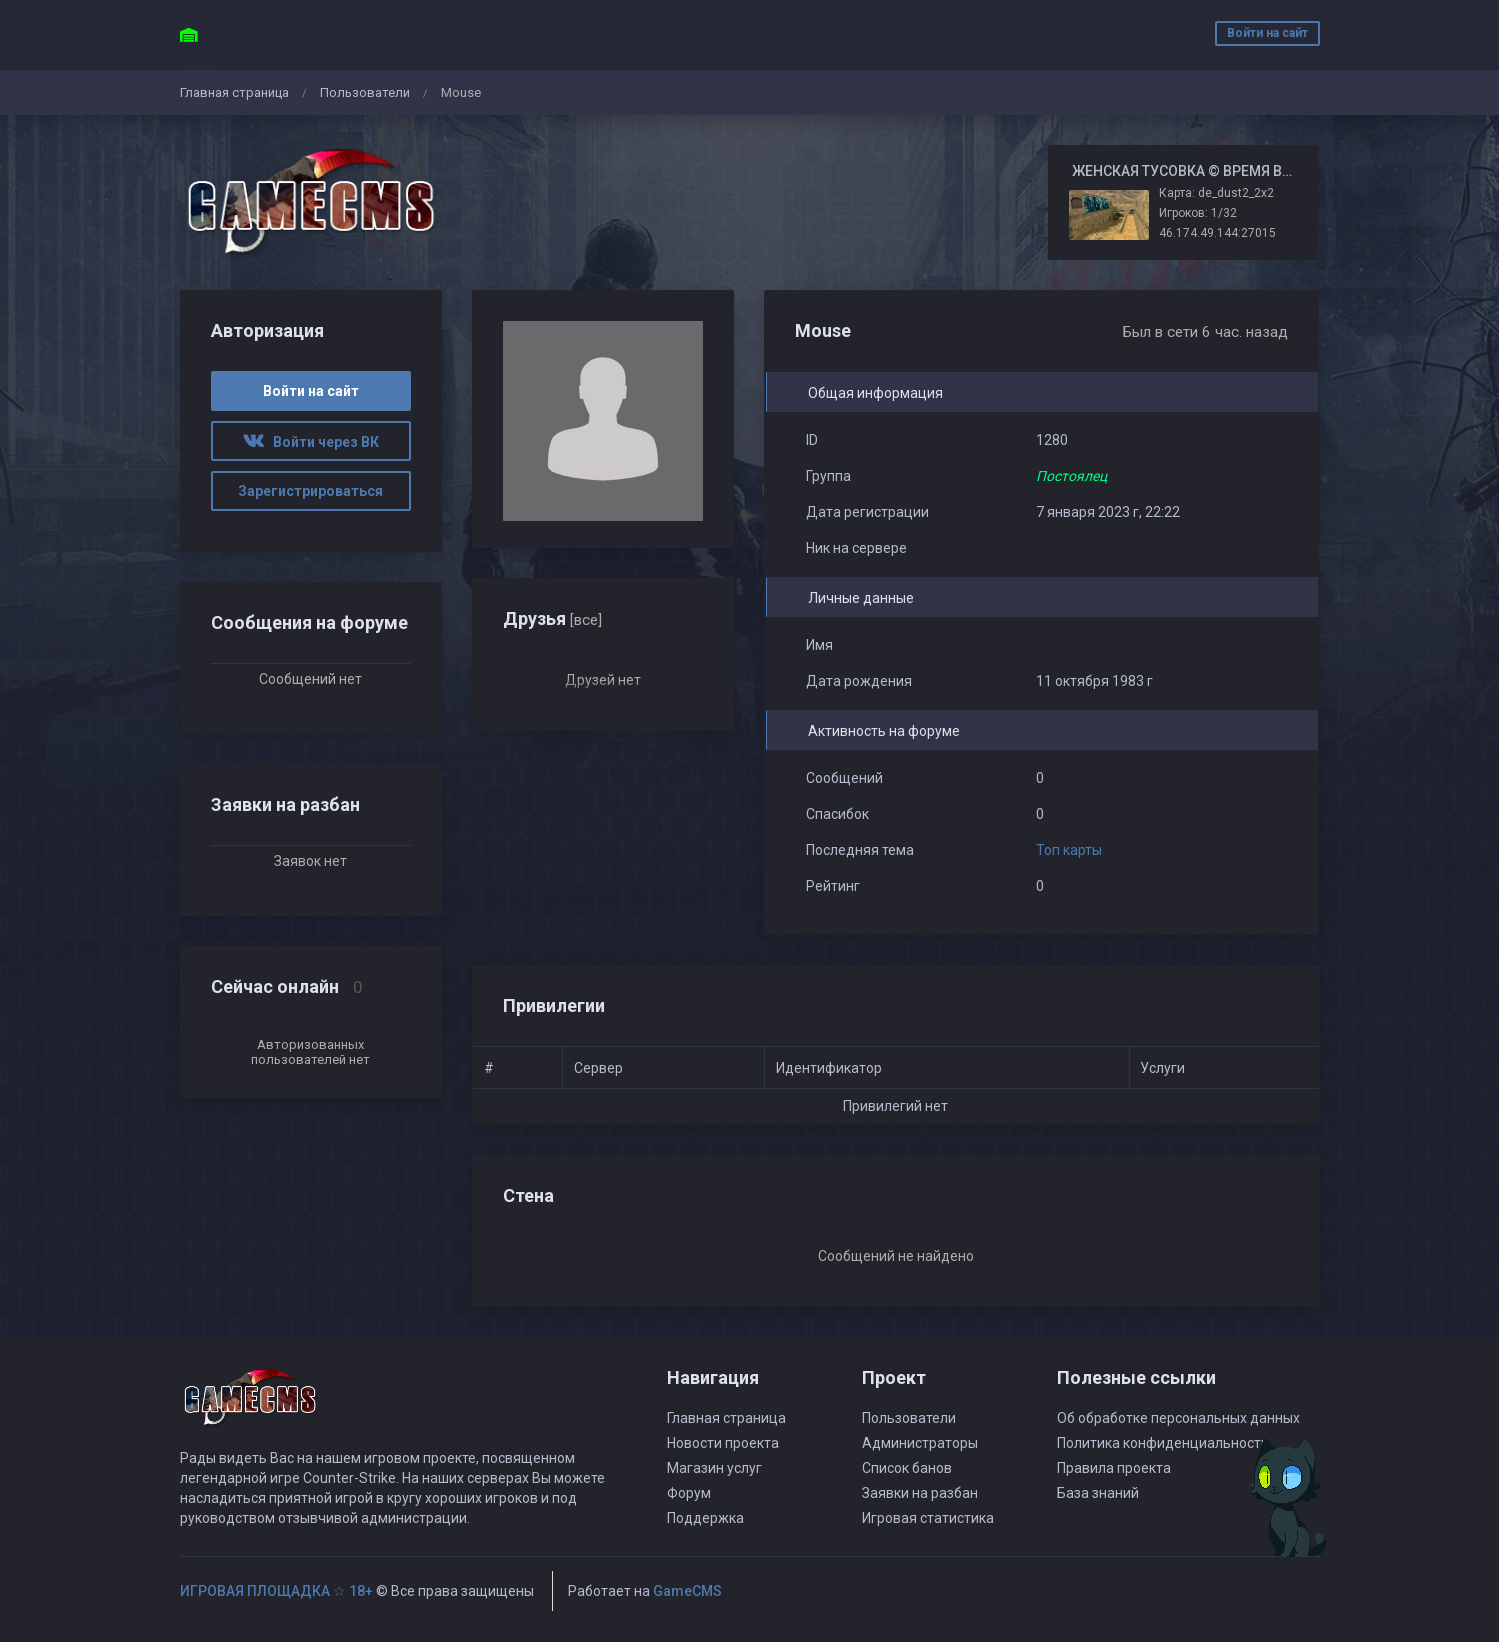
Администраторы (920, 1443)
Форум (689, 1493)
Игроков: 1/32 (1198, 213)
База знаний (1098, 1493)
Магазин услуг (714, 1468)
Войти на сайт (1267, 33)
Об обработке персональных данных (1178, 1418)
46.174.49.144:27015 (1217, 233)
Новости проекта (723, 1443)
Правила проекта (1114, 1468)
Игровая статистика (928, 1518)
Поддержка (705, 1518)
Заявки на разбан (920, 1493)
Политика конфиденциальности (1163, 1443)
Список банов (907, 1468)
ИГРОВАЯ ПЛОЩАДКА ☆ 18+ (276, 1591)
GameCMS (687, 1591)
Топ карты (1069, 850)
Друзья (552, 618)
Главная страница (234, 92)
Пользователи (365, 92)
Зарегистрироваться (310, 491)
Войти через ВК (311, 442)
